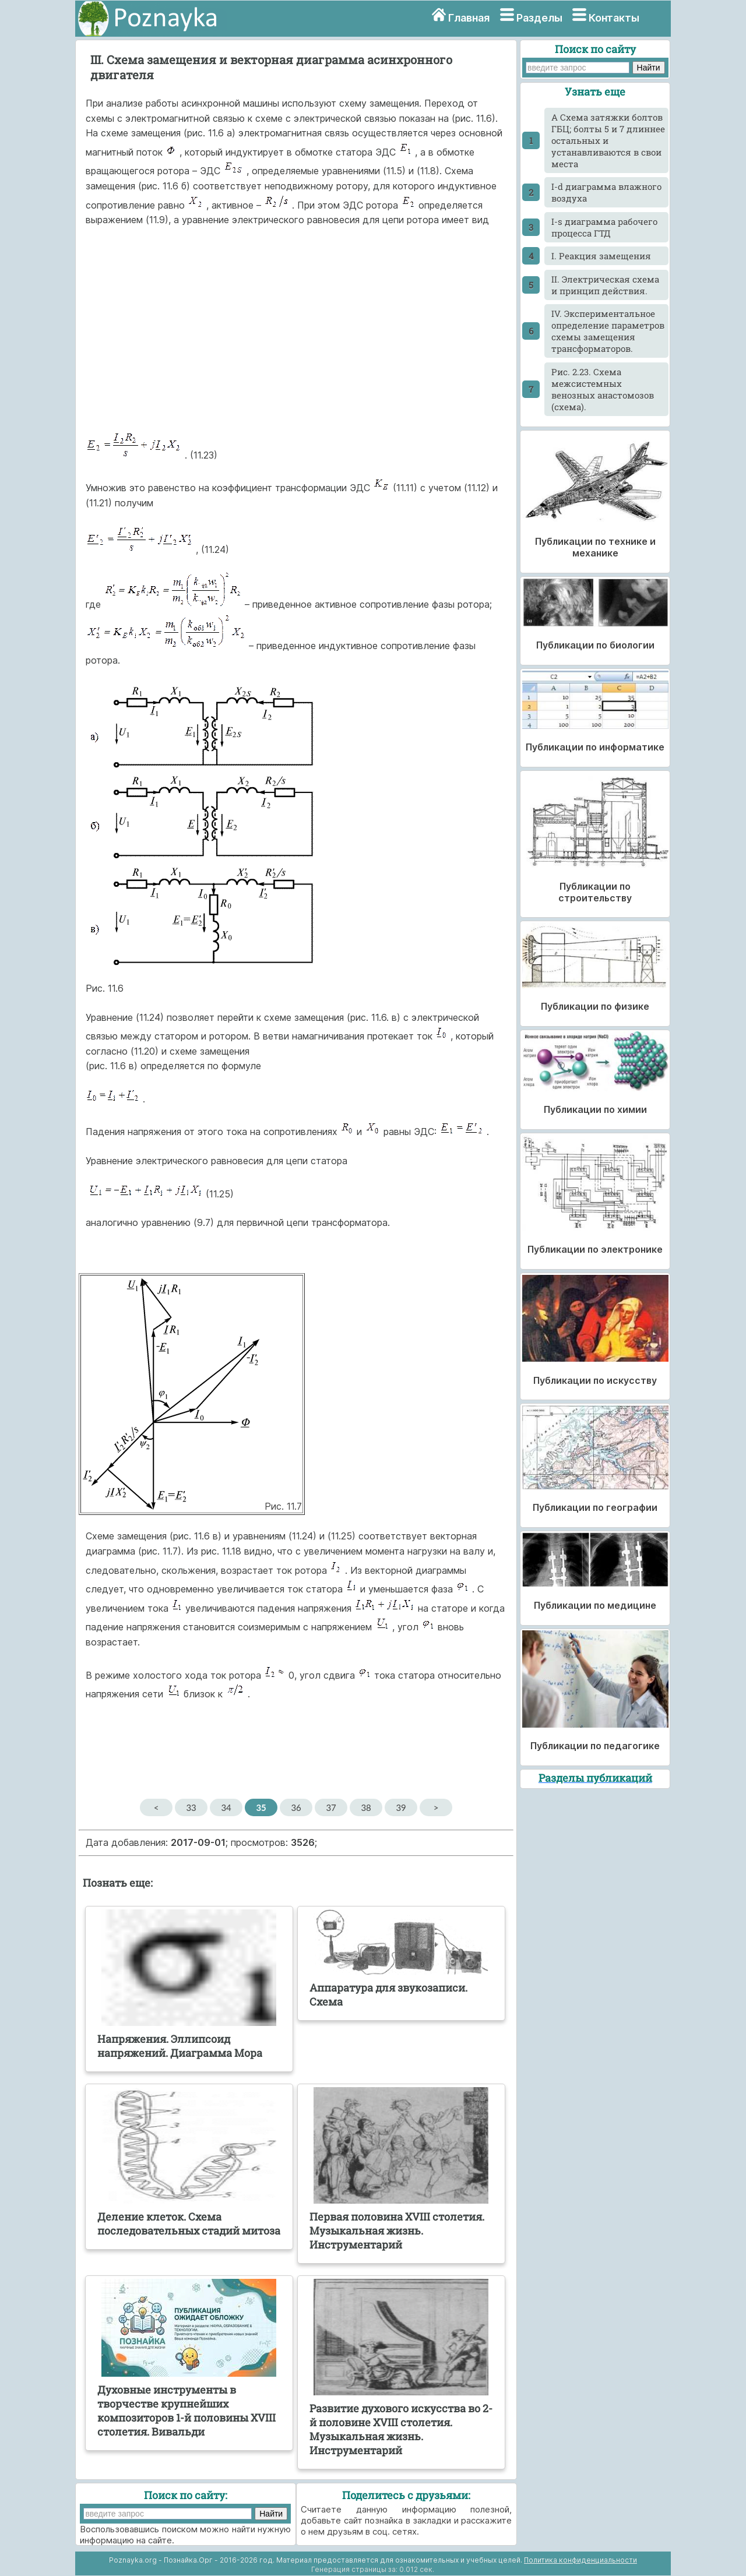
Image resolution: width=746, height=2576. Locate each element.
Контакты (614, 18)
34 (226, 1807)
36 (296, 1807)
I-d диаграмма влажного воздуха (606, 192)
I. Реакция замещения (601, 256)
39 (401, 1807)
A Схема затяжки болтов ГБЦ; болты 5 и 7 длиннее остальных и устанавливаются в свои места (608, 140)
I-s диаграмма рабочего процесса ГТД (604, 227)
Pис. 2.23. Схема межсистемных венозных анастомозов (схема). (602, 389)
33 (191, 1807)
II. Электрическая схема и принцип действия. (605, 285)
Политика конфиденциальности (580, 2560)
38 (366, 1807)
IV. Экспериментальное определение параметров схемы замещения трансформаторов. (607, 331)
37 (331, 1807)
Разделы (539, 18)
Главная (469, 18)
